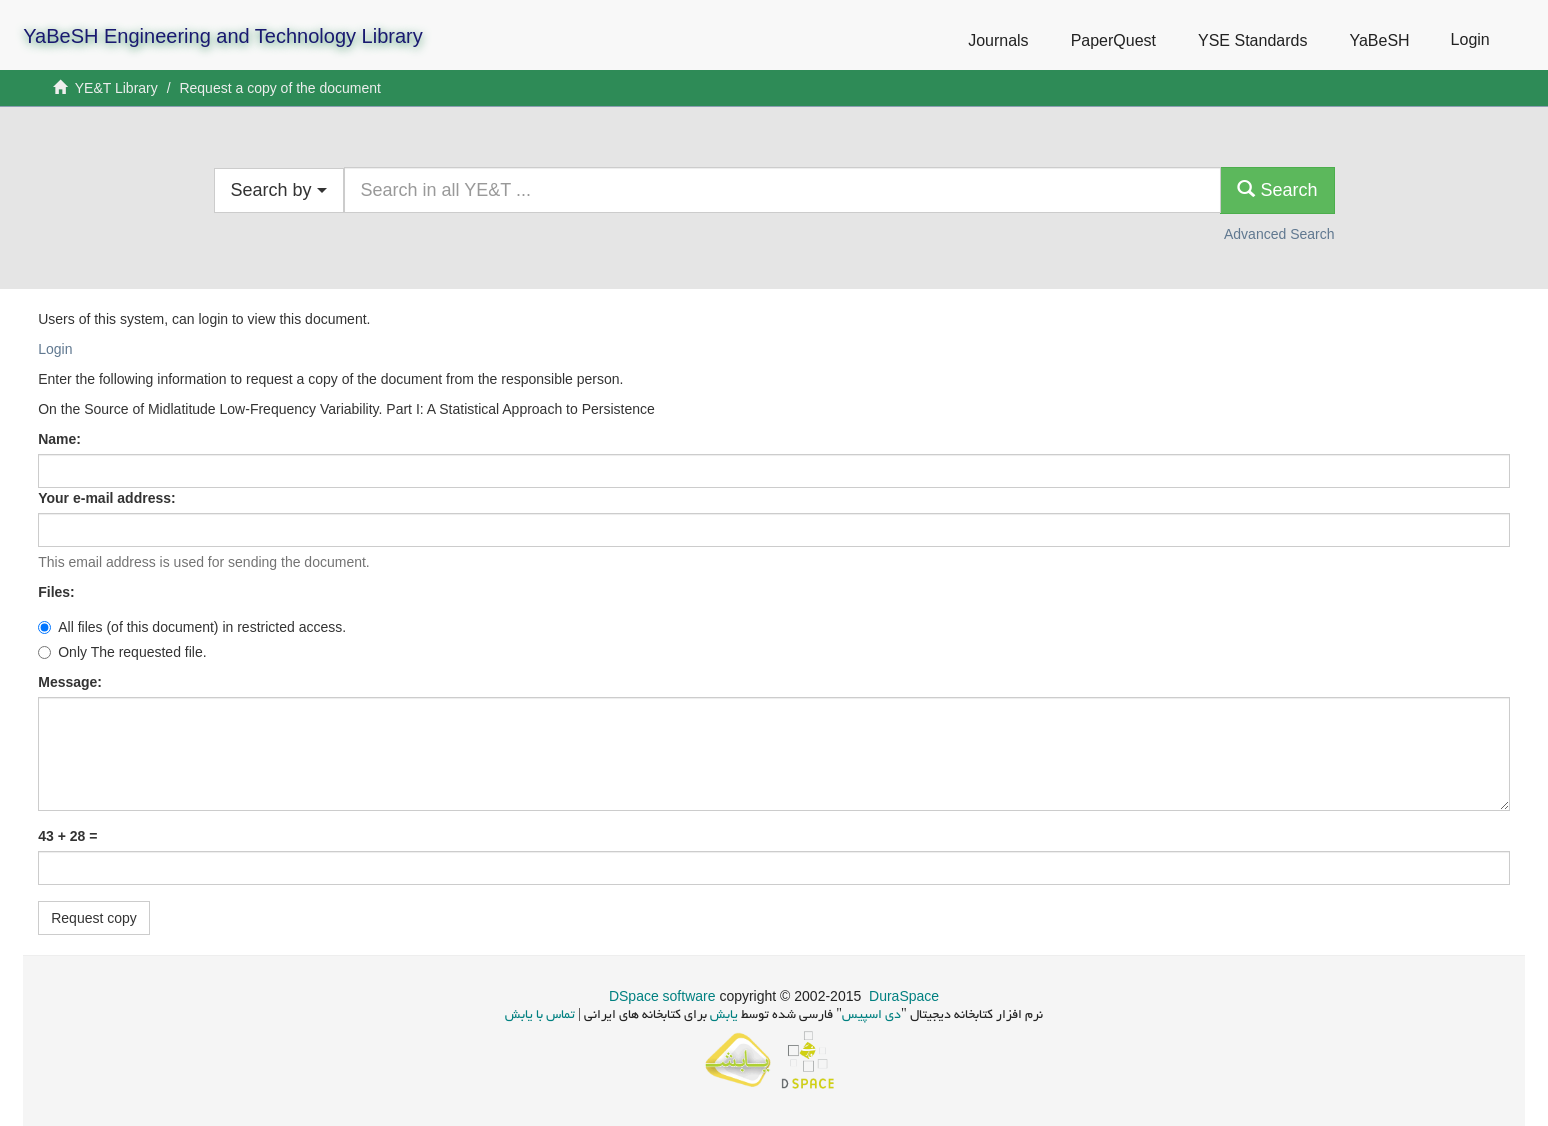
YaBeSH (1379, 40)
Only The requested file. (122, 652)
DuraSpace (904, 996)
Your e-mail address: (108, 498)
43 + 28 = (67, 836)
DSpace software (662, 996)
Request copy (94, 918)
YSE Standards (1252, 40)
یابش (722, 1016)
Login (55, 349)
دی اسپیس (871, 1016)
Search (1277, 189)
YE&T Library (116, 88)
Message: (72, 682)
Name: (61, 439)
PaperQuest (1113, 40)
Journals (998, 40)
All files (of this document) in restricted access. (192, 627)
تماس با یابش (540, 1016)
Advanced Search (1279, 234)
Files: (58, 592)
